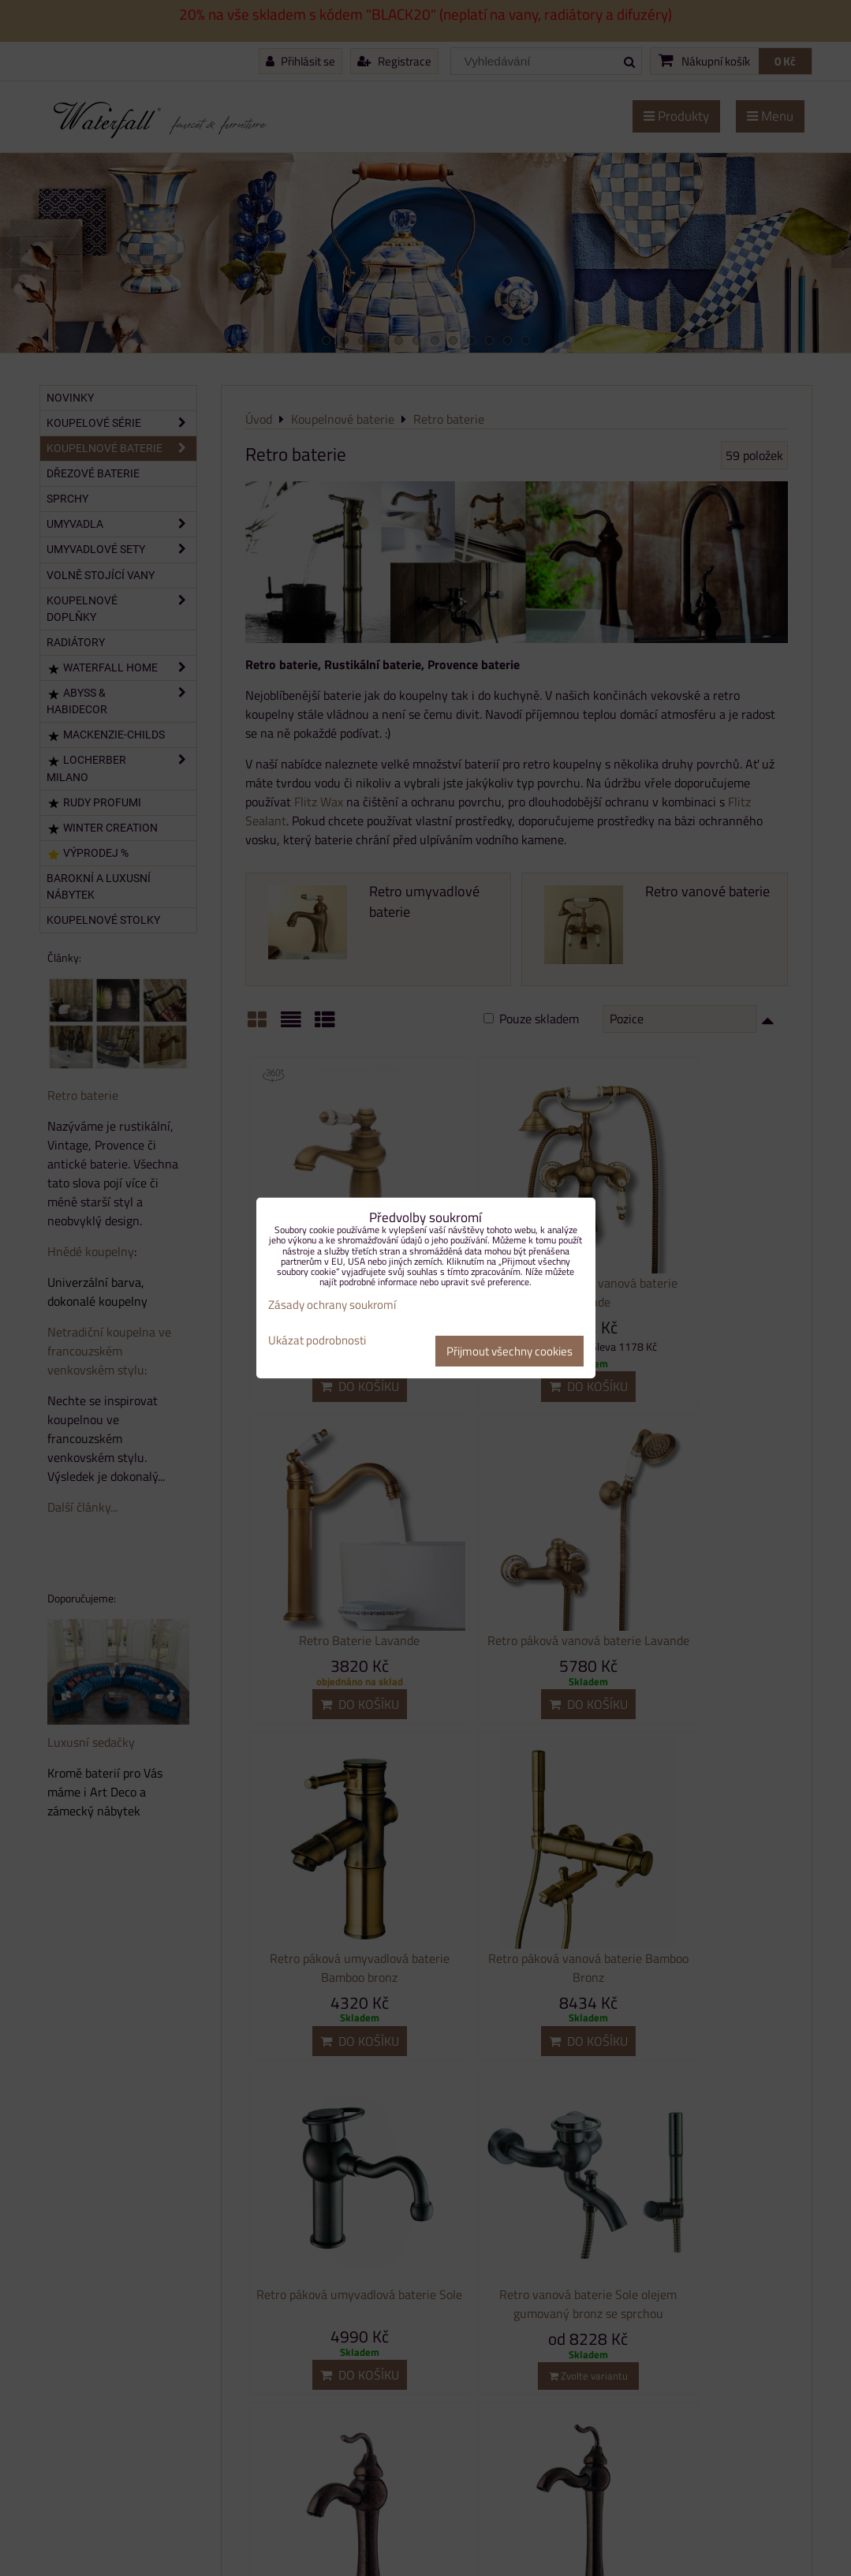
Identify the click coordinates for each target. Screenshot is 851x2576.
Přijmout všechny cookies (509, 1351)
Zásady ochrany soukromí (332, 1304)
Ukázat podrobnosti (317, 1341)
